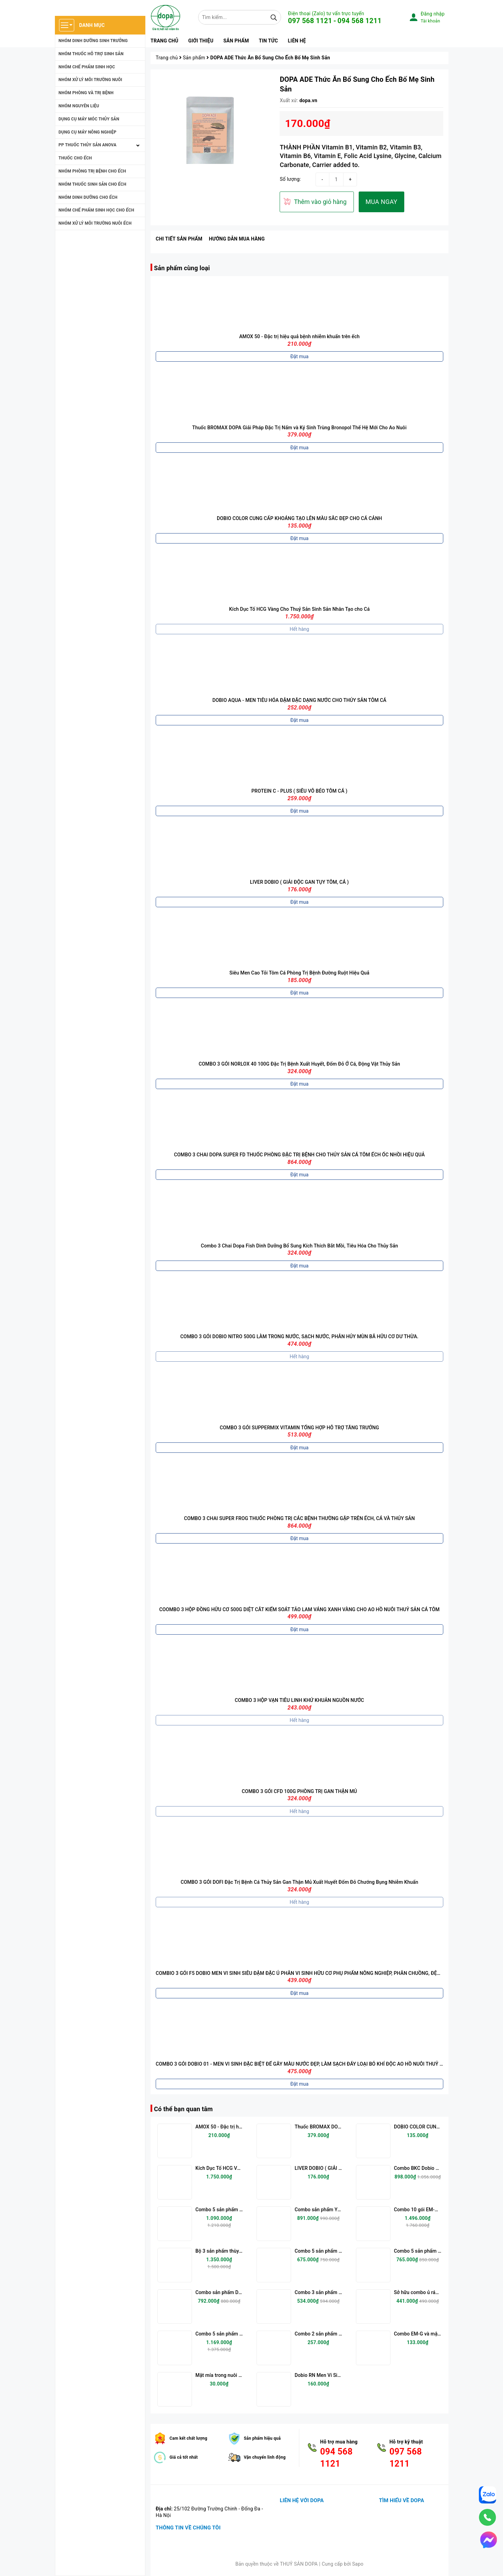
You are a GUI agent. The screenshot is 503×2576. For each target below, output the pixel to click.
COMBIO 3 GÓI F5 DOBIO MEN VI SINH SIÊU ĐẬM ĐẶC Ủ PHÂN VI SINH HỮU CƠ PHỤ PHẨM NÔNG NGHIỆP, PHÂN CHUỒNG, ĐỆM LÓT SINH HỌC (315, 1973)
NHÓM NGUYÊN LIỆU (79, 106)
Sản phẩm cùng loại (182, 268)
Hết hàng (299, 629)
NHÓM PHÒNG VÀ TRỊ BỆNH (86, 92)
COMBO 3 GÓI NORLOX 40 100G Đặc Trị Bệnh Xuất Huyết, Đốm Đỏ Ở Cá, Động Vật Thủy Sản (299, 1064)
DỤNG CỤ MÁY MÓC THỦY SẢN (89, 119)
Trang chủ (164, 40)
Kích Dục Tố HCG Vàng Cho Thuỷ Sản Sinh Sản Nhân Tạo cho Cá (299, 609)
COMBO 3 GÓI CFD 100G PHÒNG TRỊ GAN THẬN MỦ (299, 1791)
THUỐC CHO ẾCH (75, 158)
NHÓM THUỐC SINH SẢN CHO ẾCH (92, 184)
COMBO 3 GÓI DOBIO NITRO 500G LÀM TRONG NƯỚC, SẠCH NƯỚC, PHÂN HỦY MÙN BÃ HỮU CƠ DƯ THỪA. (299, 1336)
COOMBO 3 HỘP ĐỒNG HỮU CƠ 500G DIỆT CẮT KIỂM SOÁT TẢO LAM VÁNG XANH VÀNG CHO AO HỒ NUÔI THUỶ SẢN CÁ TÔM (299, 1609)
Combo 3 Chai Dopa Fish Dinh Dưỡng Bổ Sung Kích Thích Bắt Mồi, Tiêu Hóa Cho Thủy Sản (299, 1245)
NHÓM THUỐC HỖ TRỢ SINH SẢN (91, 53)
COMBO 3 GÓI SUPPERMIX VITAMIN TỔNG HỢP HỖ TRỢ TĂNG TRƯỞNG (299, 1427)
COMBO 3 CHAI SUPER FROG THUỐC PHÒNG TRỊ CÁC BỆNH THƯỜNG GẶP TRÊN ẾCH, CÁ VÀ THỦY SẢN (299, 1518)
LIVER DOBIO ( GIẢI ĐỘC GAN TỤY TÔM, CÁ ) (299, 882)
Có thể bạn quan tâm (183, 2109)
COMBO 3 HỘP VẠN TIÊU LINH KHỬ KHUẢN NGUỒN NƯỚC (299, 1700)
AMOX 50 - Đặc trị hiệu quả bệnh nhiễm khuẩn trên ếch (299, 336)
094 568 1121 (336, 2458)
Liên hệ (297, 40)
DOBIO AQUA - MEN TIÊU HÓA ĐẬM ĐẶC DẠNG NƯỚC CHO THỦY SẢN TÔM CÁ (299, 700)
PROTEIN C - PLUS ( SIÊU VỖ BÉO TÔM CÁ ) (299, 791)
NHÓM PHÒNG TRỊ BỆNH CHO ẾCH (92, 171)
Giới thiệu (200, 40)
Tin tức (268, 40)
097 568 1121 (310, 21)
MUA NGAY (381, 201)
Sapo (358, 2564)
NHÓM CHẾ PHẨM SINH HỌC (87, 67)
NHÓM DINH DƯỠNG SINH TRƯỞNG (93, 40)
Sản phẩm (236, 40)
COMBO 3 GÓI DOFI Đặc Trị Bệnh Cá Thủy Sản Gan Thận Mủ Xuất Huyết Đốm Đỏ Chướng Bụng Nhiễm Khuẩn (299, 1882)
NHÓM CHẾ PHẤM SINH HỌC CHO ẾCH (96, 210)
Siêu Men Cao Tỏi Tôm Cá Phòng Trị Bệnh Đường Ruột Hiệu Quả (299, 973)
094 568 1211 (360, 21)
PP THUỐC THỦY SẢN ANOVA (88, 145)
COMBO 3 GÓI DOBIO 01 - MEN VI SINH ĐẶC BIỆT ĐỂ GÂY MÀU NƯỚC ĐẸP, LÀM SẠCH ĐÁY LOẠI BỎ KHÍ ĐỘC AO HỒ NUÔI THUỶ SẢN (302, 2064)
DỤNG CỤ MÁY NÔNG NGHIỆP (88, 132)
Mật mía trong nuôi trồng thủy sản (232, 2375)
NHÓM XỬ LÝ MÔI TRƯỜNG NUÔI (91, 79)
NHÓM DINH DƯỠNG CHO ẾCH (88, 197)
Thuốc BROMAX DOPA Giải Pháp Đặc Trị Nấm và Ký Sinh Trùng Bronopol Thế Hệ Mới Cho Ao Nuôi (299, 427)
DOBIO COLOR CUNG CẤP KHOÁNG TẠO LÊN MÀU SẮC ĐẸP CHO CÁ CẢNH (299, 518)
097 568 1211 (405, 2458)
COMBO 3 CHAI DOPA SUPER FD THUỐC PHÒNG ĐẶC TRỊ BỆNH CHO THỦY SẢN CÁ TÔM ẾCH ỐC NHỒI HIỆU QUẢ (299, 1154)
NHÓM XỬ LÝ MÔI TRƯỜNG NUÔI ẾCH (95, 223)
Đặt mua (299, 356)
